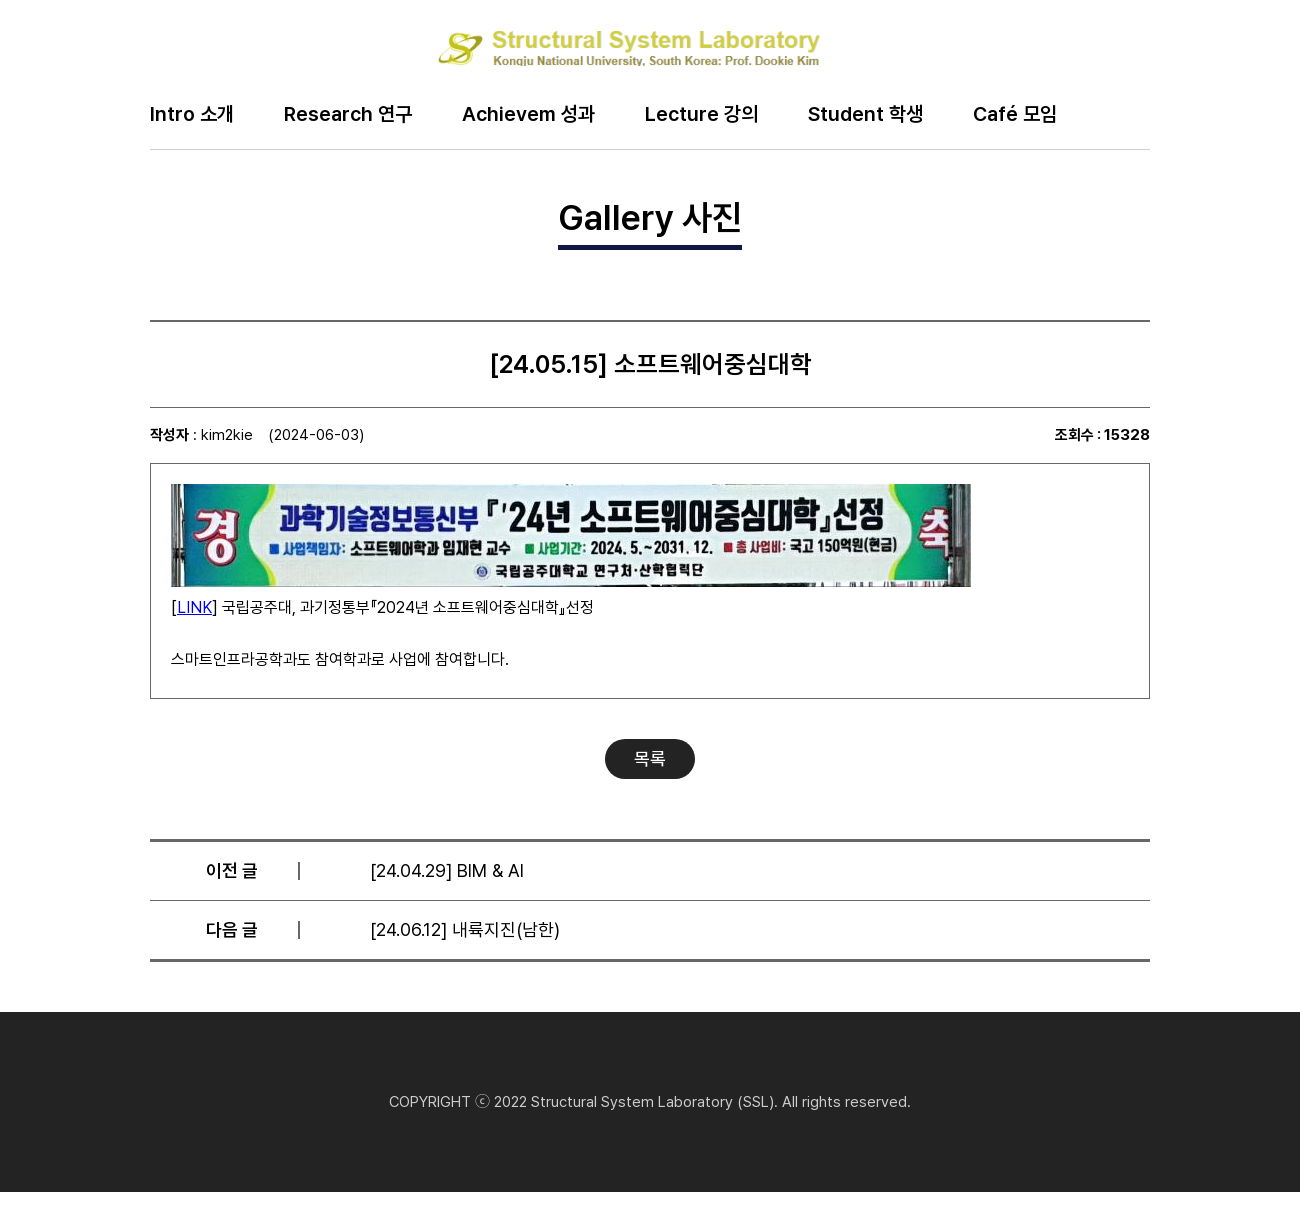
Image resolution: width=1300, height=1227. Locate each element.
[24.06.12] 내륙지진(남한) (465, 929)
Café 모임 (1015, 115)
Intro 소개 (192, 115)
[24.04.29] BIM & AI (447, 870)
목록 (650, 758)
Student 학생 (865, 115)
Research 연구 (348, 115)
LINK (194, 607)
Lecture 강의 (701, 115)
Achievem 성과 (528, 115)
